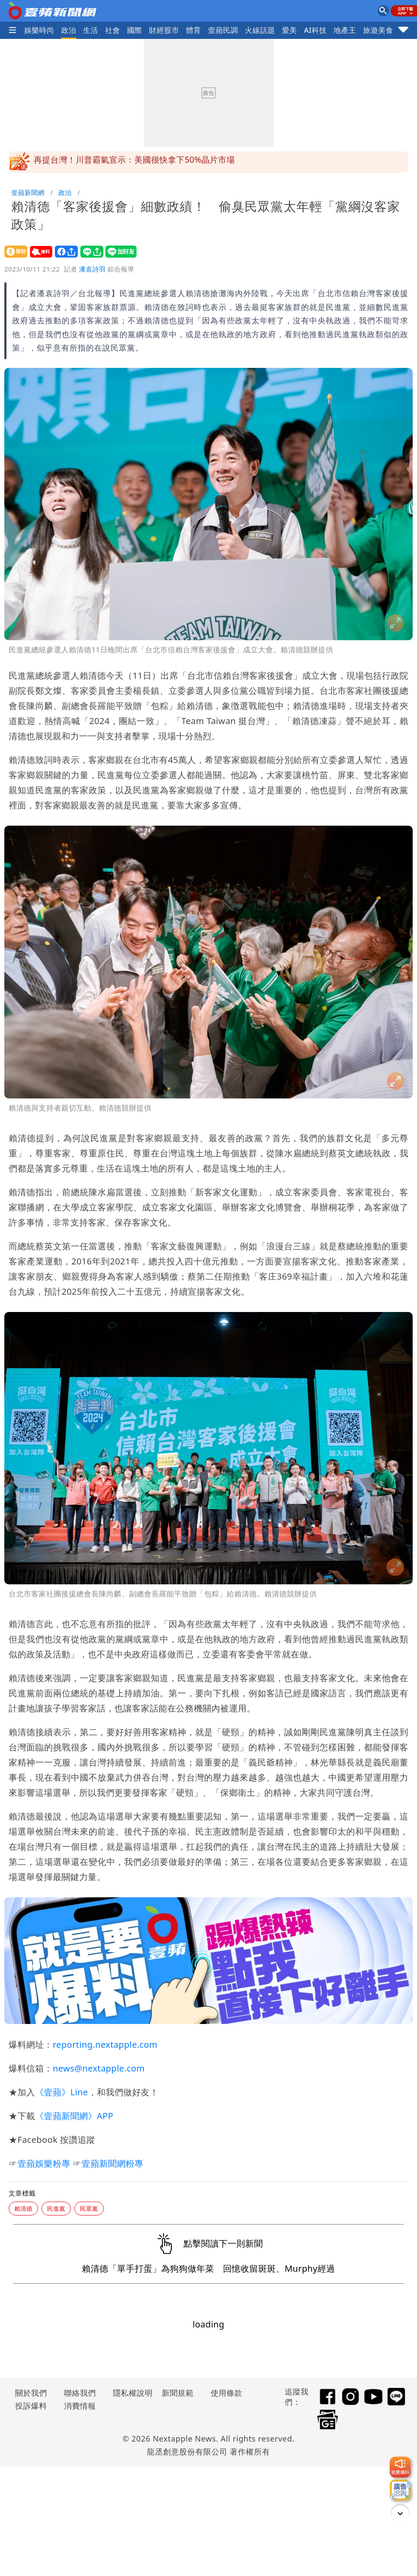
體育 (193, 30)
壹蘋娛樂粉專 (43, 2163)
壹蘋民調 (223, 30)
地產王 (345, 30)
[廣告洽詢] (400, 2490)
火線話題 (260, 30)
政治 (68, 30)
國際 (134, 30)
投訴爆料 (31, 2405)
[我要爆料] (400, 2467)
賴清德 (23, 2208)
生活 (90, 30)
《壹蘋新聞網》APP (74, 2116)
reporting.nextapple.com (105, 2044)
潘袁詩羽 (92, 269)
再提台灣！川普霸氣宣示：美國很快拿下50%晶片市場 (134, 162)
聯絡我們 (80, 2393)
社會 (112, 30)
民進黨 (56, 2208)
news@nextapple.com (99, 2068)
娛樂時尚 (39, 30)
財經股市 (164, 30)
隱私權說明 (129, 2393)
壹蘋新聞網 (28, 192)
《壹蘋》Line (61, 2092)
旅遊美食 (378, 30)
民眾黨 (89, 2208)
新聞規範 (178, 2393)
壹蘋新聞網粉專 (112, 2163)
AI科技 (315, 30)
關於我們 (31, 2393)
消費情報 (80, 2405)
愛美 (289, 30)
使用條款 (226, 2393)
